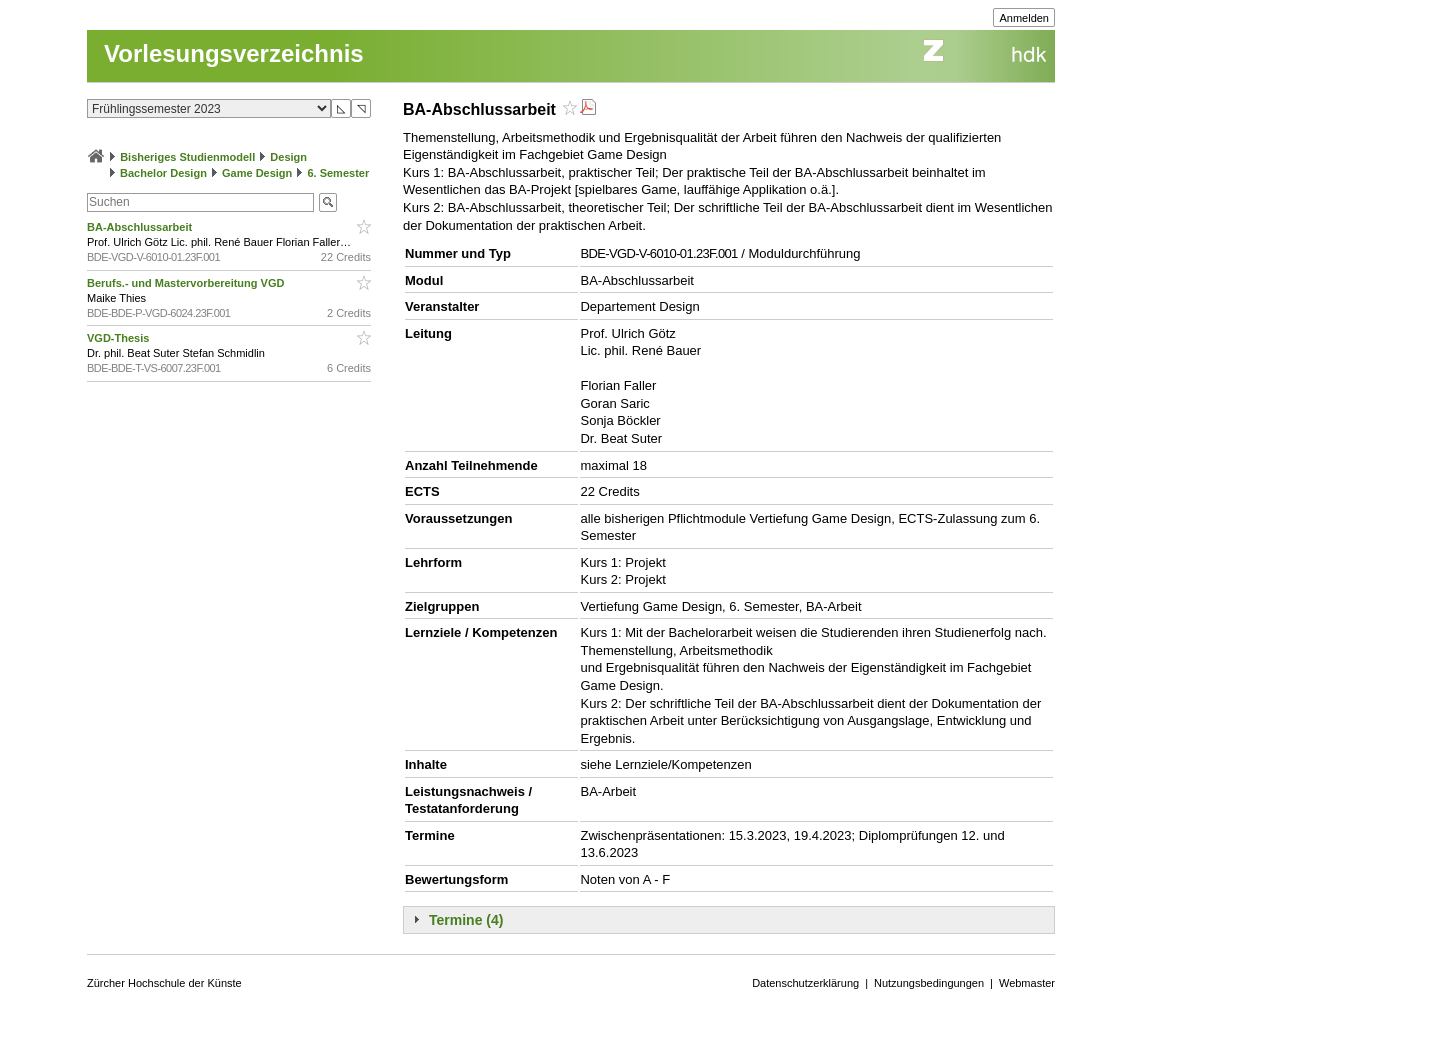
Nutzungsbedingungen (929, 983)
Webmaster (1027, 983)
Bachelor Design (163, 173)
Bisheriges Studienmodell (187, 157)
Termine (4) (466, 920)
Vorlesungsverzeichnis (234, 53)
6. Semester (338, 173)
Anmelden (1024, 18)
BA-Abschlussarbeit (141, 227)
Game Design (257, 173)
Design (288, 157)
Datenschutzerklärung (805, 983)
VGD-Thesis (119, 338)
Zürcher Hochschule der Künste (164, 983)
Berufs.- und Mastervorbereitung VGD (187, 283)
